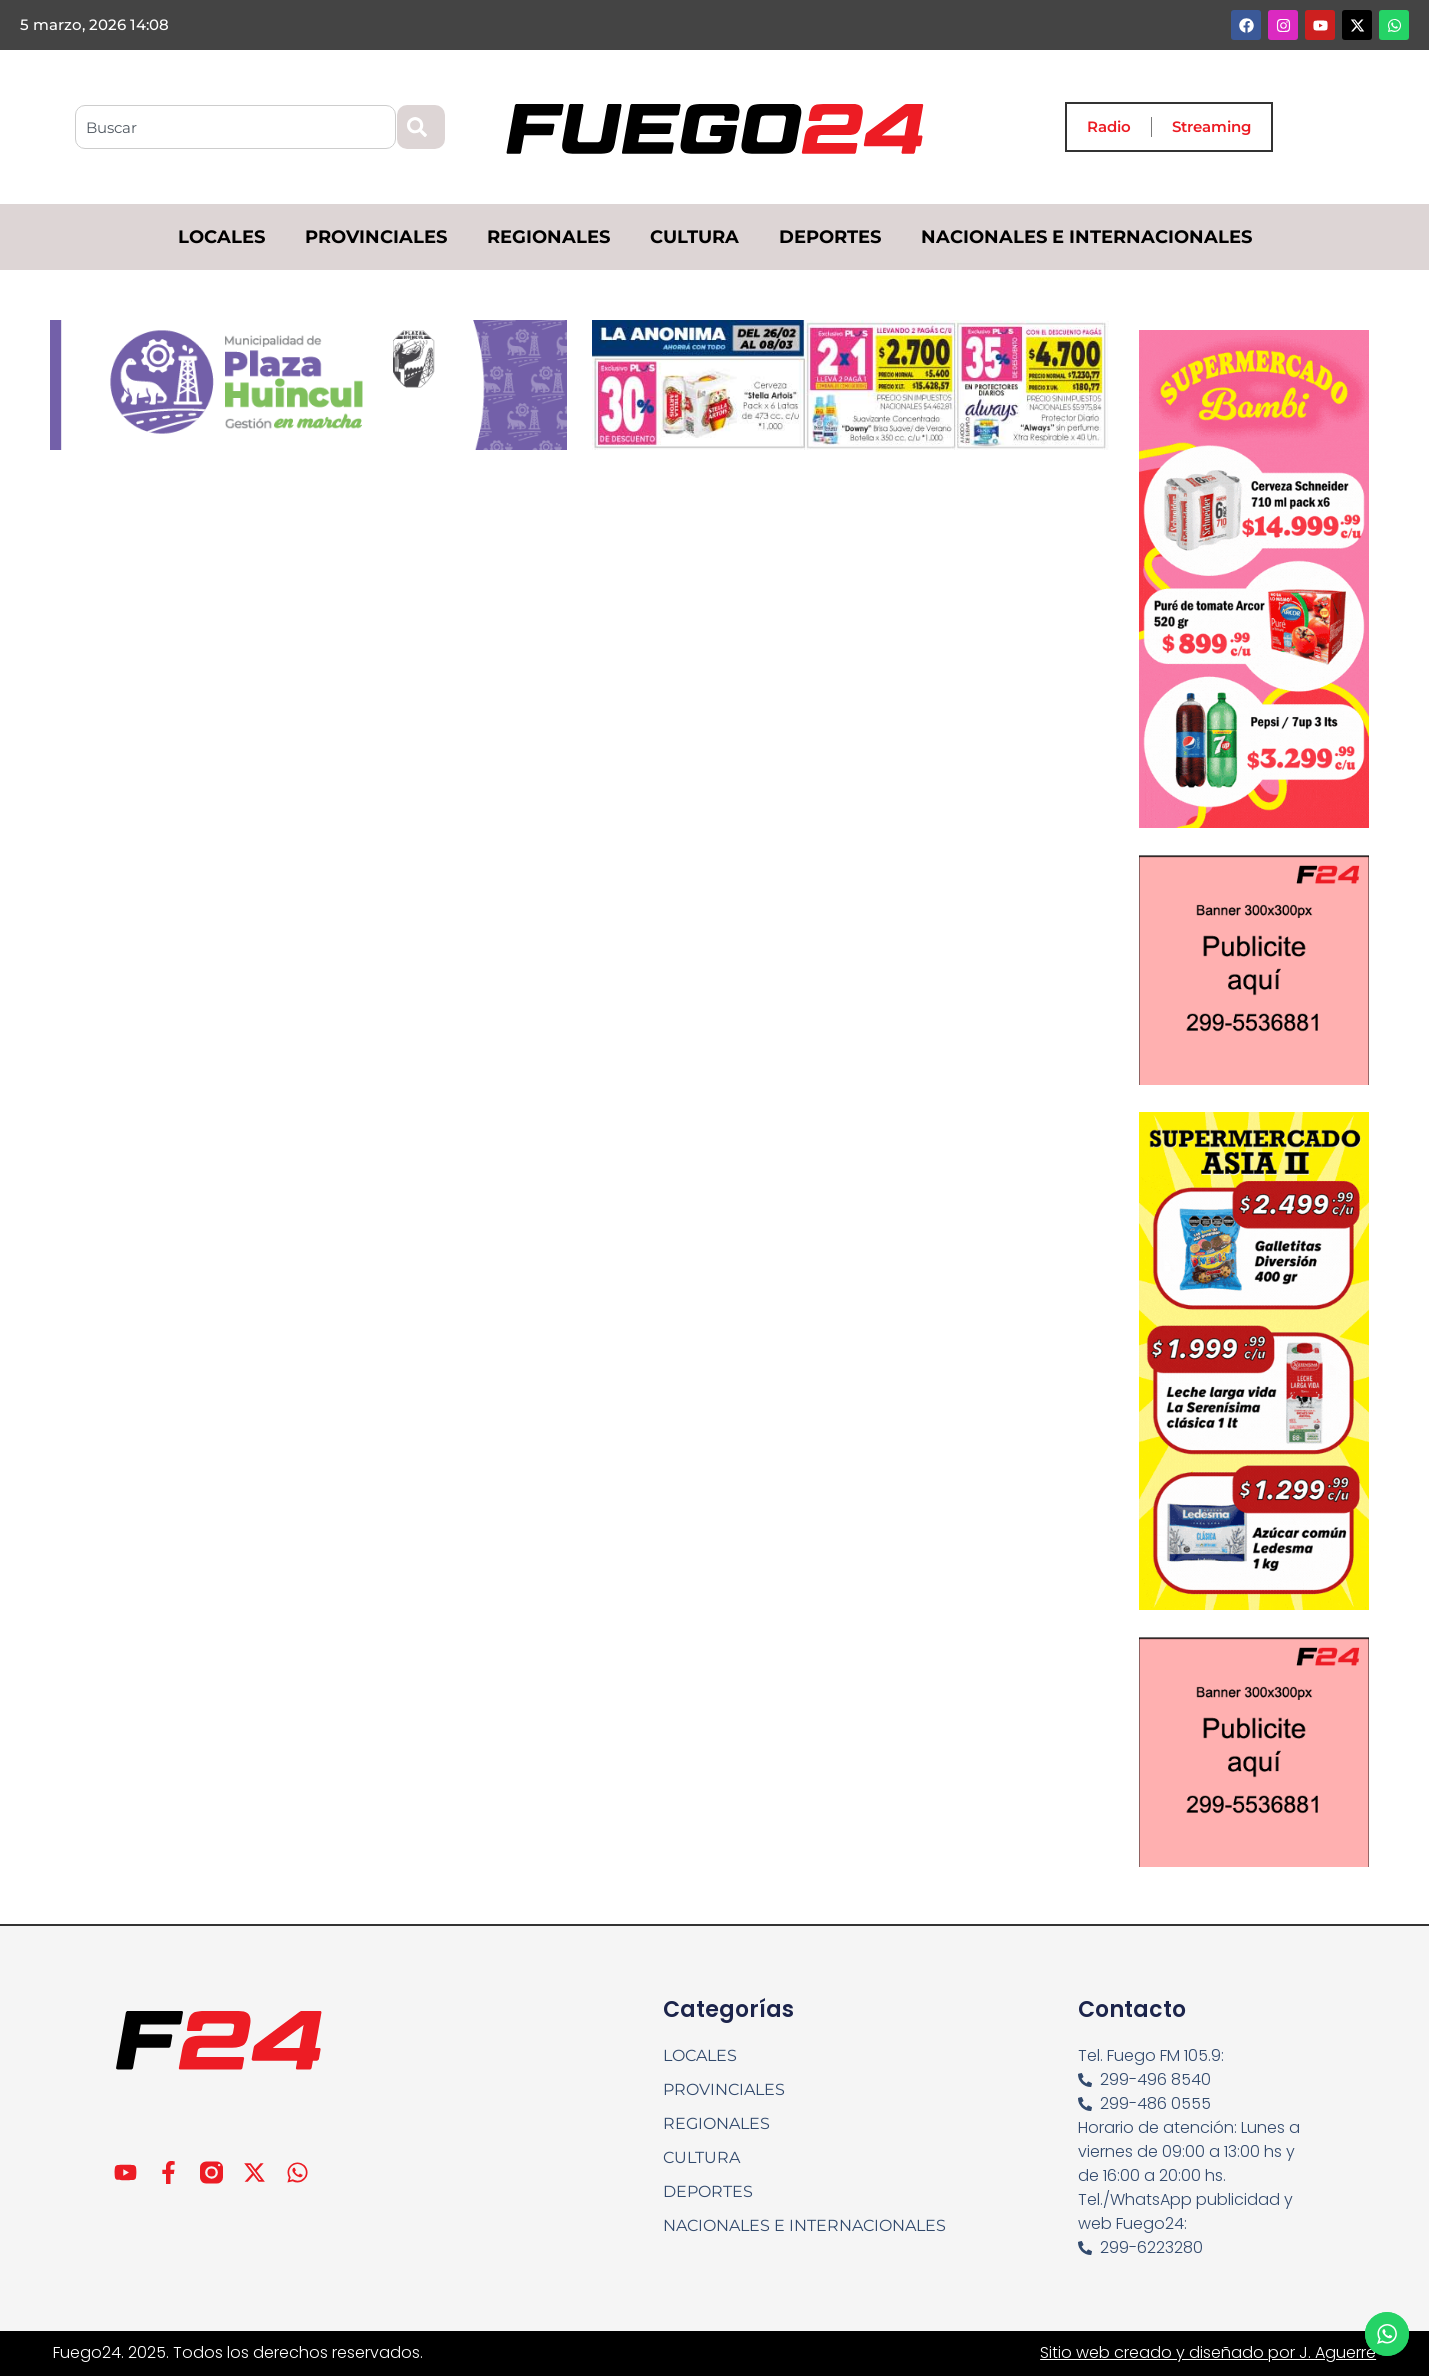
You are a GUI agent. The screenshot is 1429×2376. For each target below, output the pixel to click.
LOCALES (221, 237)
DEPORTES (830, 237)
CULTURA (694, 237)
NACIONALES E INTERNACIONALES (1086, 237)
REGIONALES (548, 237)
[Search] (421, 127)
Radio (1109, 126)
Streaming (1211, 126)
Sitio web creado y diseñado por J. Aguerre (1208, 2352)
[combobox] (235, 127)
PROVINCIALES (376, 237)
